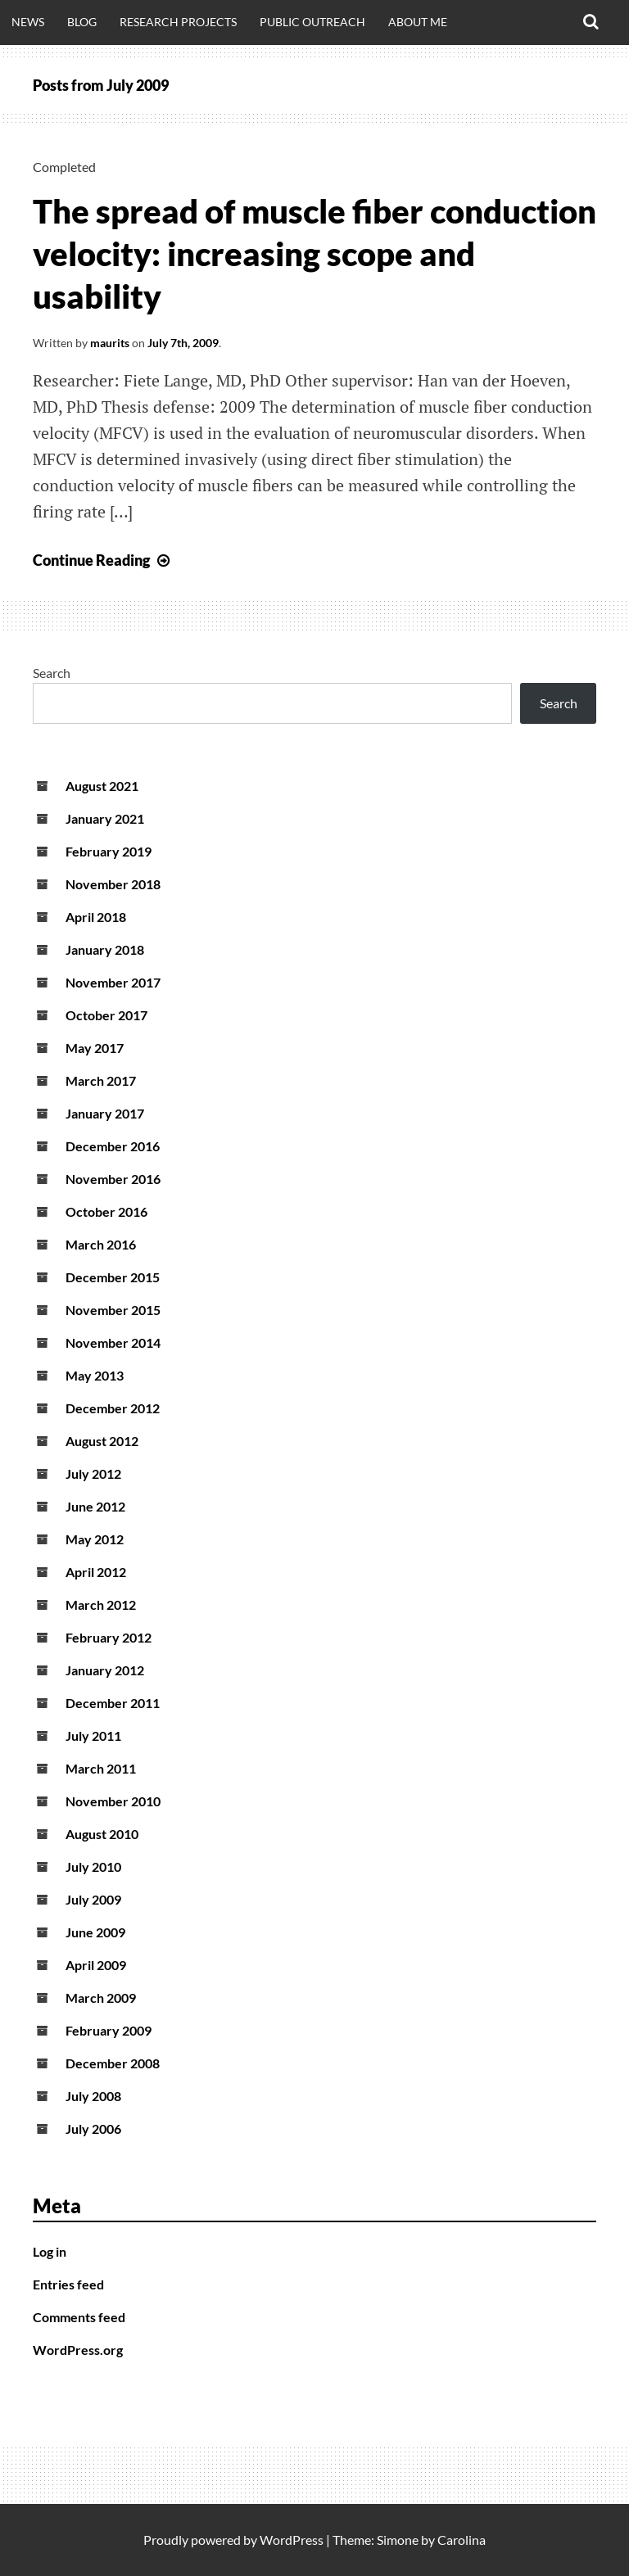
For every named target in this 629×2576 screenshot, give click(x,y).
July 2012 (93, 1473)
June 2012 (95, 1506)
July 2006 (93, 2128)
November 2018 (113, 884)
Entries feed (68, 2284)
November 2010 (113, 1801)
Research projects (178, 22)
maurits (109, 343)
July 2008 (93, 2096)
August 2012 (102, 1440)
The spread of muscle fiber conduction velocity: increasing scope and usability (314, 254)
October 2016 (106, 1211)
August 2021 (102, 785)
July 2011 (93, 1735)
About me (417, 22)
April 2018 (96, 916)
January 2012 (105, 1670)
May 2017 (95, 1047)
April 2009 (96, 1965)
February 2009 (109, 2030)
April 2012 (96, 1571)
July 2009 (93, 1899)
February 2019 (109, 851)
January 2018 (105, 949)
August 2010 (102, 1834)
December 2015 (113, 1277)
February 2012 (109, 1637)
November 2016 (113, 1178)
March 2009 (101, 1997)
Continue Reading (103, 560)
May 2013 (95, 1375)
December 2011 (113, 1703)
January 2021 (105, 818)
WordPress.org (78, 2349)
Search (51, 672)
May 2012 (95, 1539)
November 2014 (113, 1342)
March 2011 (101, 1768)
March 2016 (101, 1244)
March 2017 (101, 1080)
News (27, 22)
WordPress (292, 2539)
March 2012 (101, 1604)
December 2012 (113, 1408)
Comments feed (79, 2317)
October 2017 (106, 1015)
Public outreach (312, 22)
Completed (64, 166)
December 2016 (113, 1146)
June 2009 (95, 1932)
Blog (82, 22)
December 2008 (113, 2063)
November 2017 (113, 982)
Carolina (461, 2539)
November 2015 (113, 1309)
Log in (49, 2251)
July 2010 (93, 1866)
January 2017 (105, 1113)
